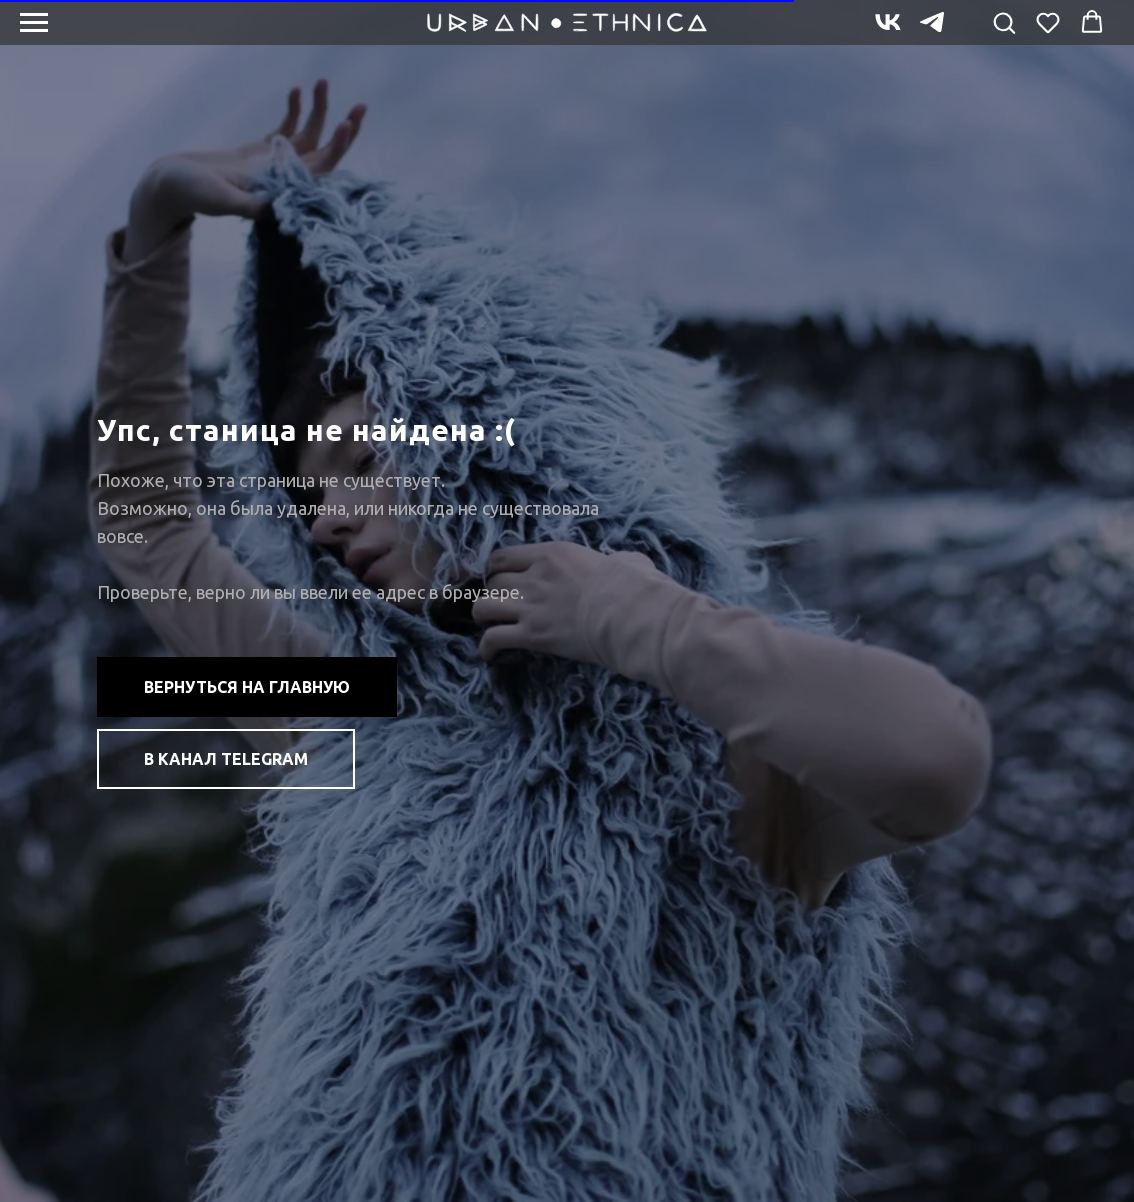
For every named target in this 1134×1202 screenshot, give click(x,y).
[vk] (888, 31)
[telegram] (932, 31)
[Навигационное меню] (34, 23)
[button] (1004, 22)
